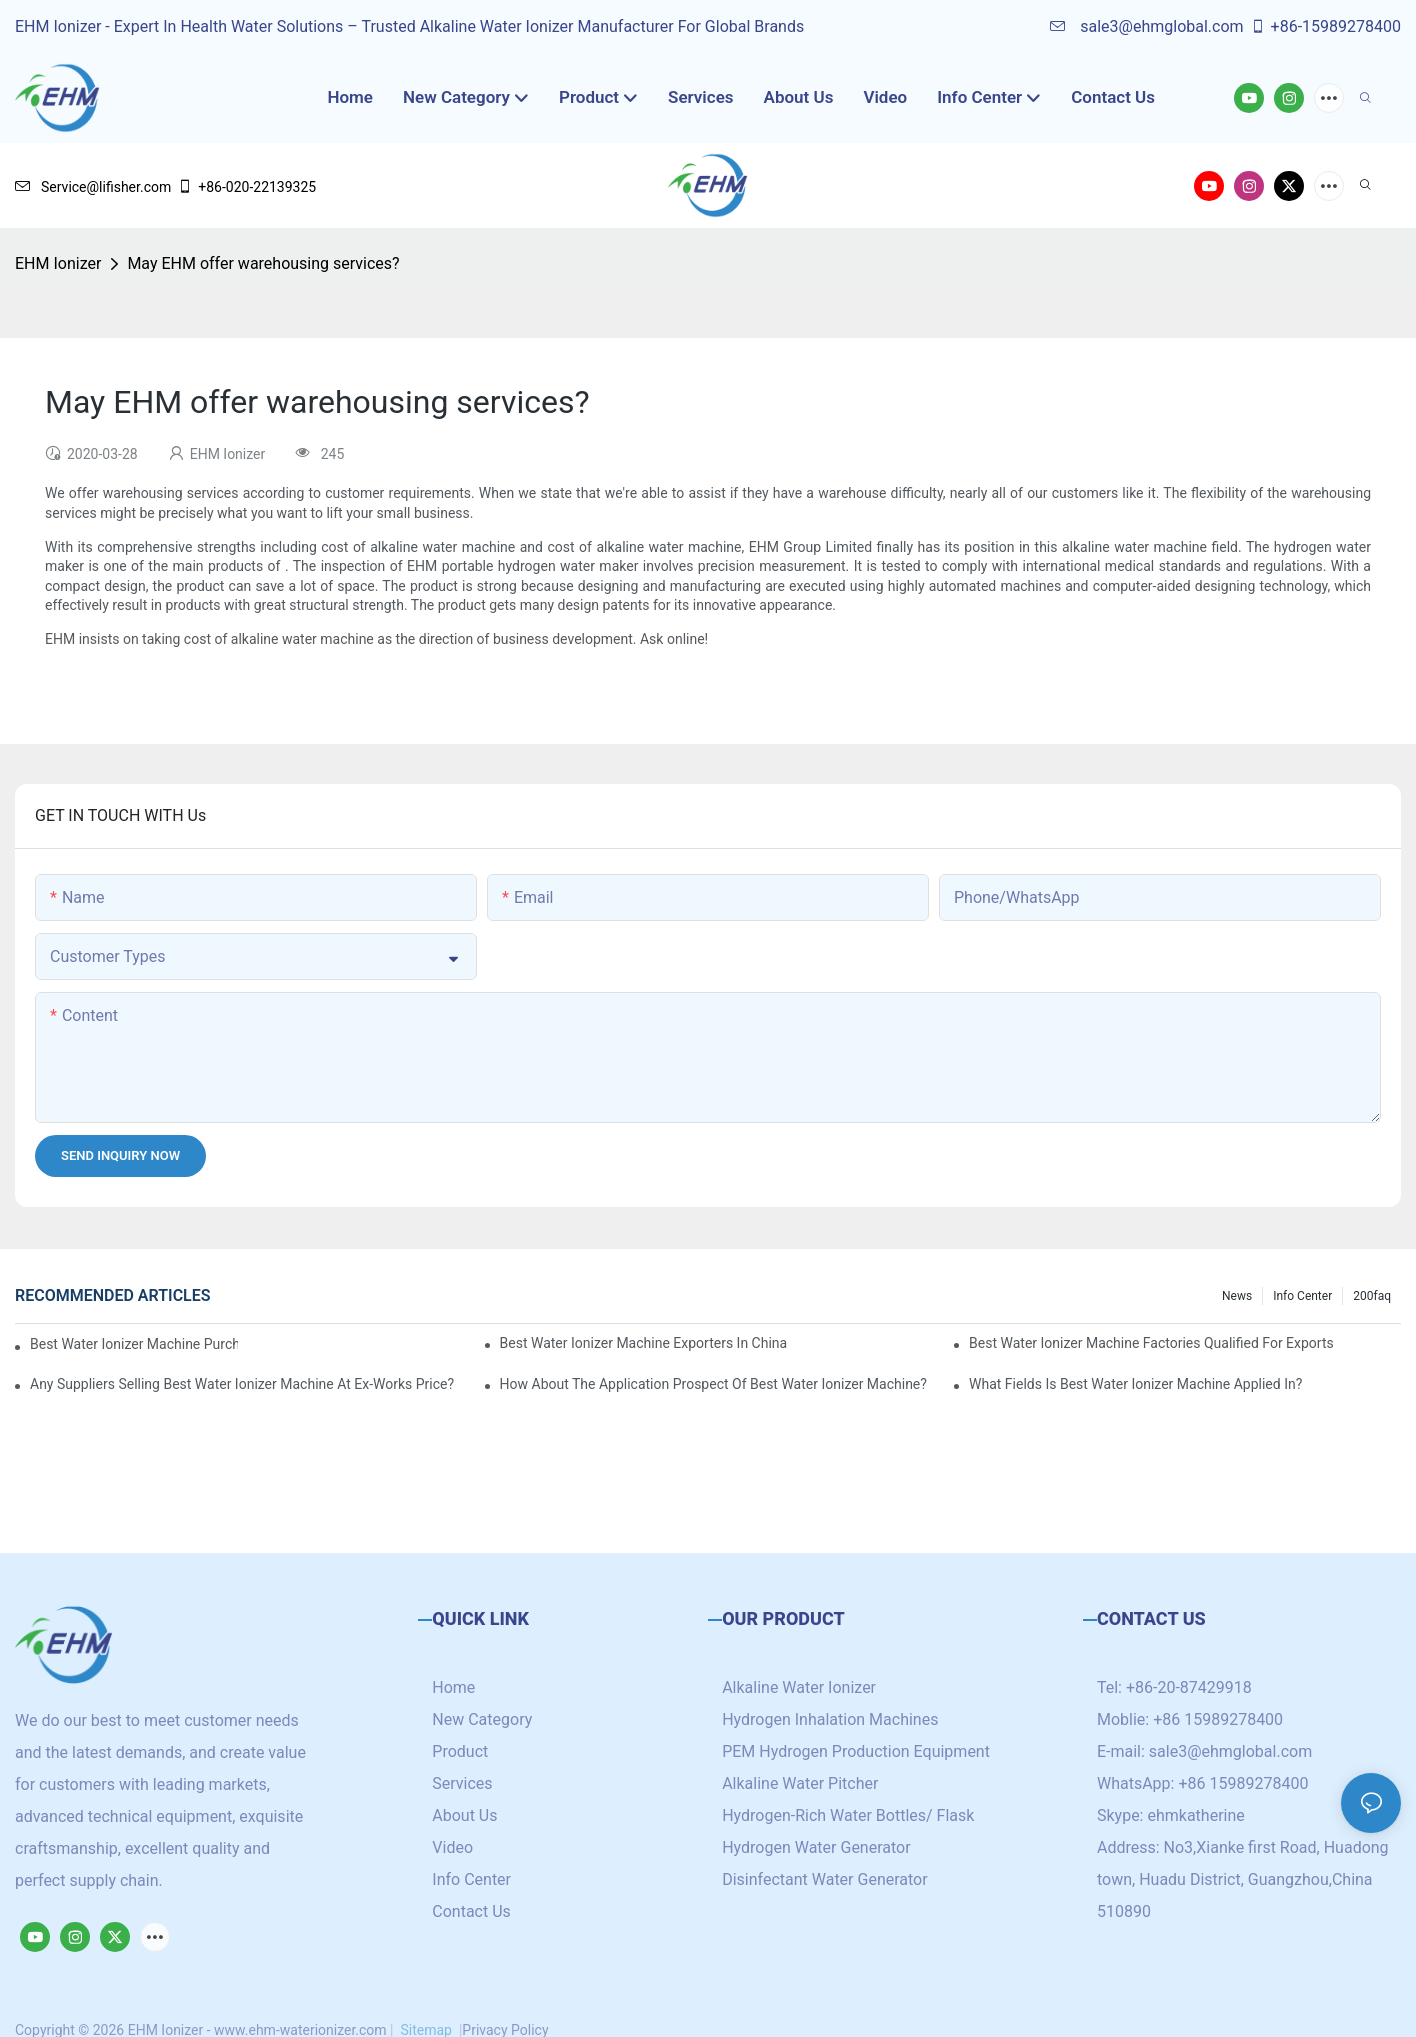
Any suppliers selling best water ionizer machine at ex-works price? (242, 1384)
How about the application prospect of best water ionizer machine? (713, 1384)
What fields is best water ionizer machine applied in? (1135, 1384)
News (1237, 1296)
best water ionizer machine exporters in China (644, 1343)
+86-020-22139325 (246, 187)
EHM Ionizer (58, 263)
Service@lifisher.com (93, 187)
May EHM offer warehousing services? (263, 263)
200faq (1372, 1296)
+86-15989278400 (1325, 26)
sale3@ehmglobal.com (1146, 26)
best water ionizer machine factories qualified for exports (1151, 1343)
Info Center (1302, 1296)
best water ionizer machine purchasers (134, 1344)
